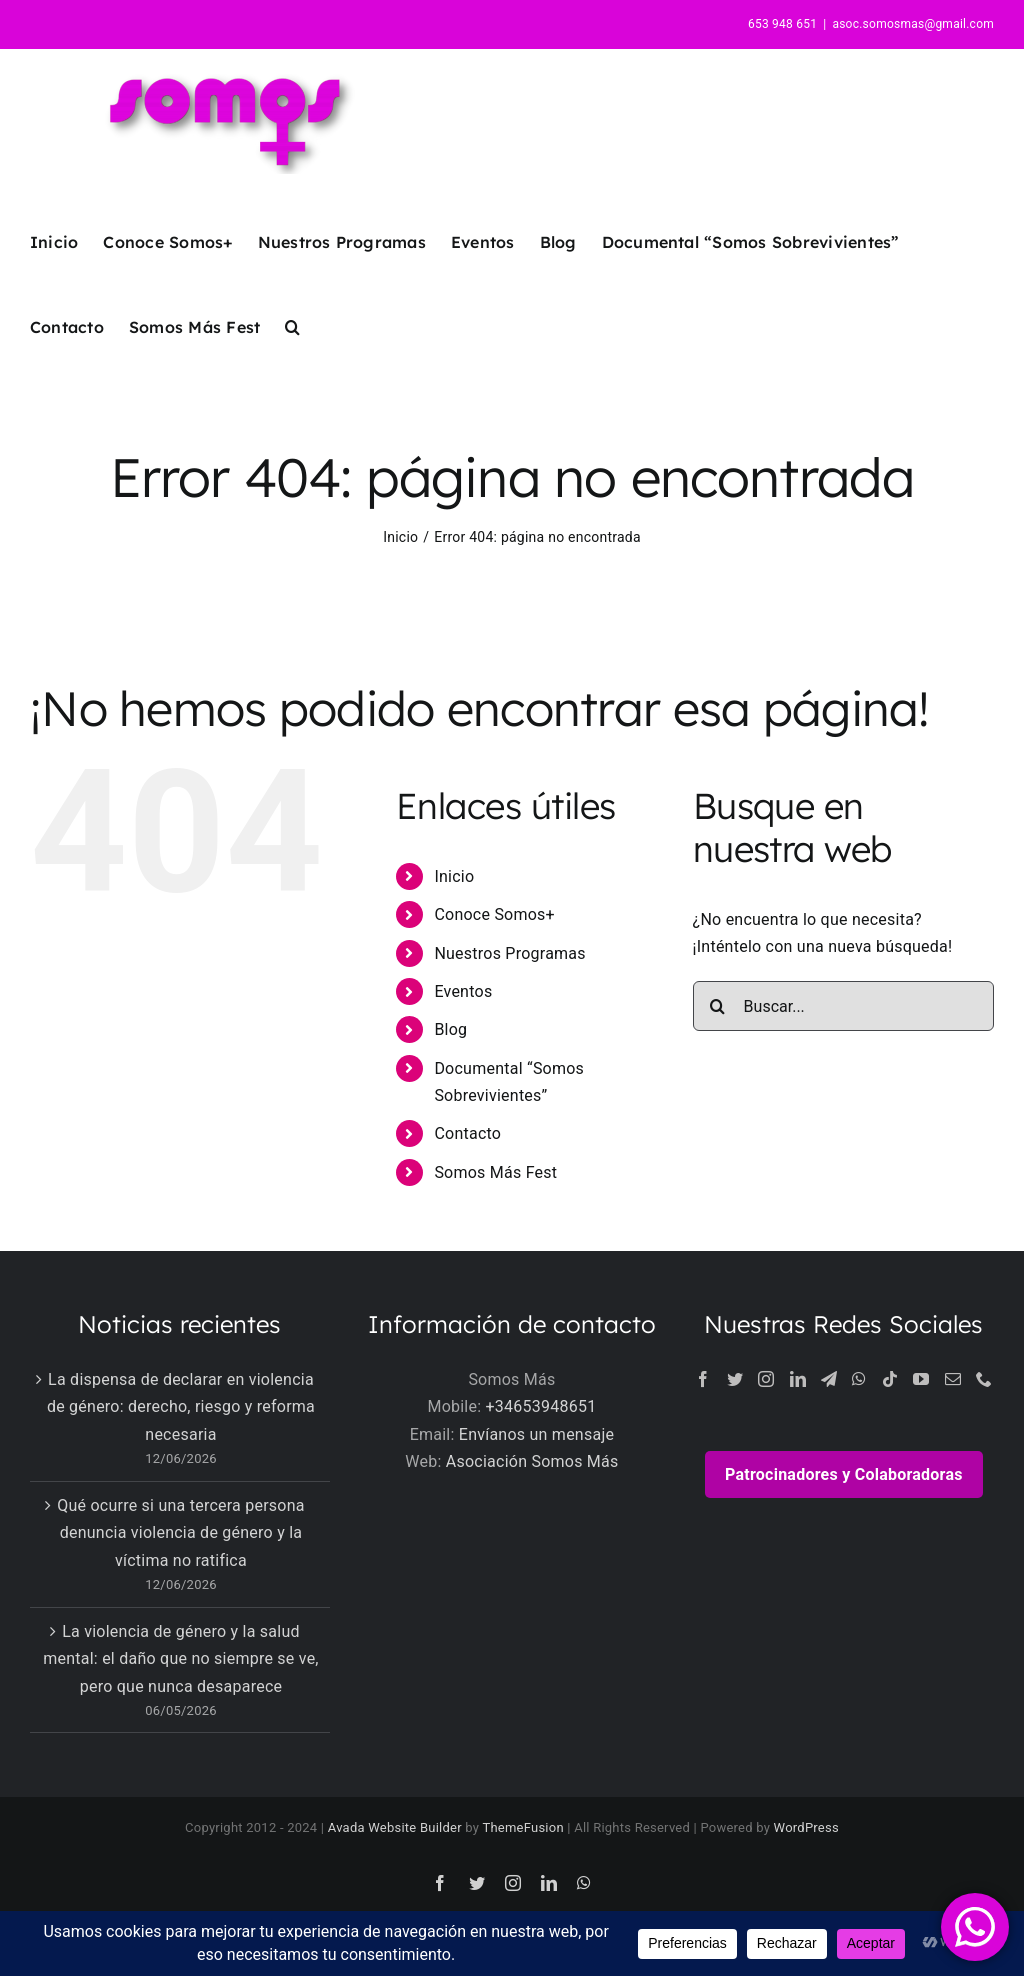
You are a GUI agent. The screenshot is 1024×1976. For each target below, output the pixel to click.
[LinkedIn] (798, 1379)
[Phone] (984, 1379)
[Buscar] (718, 1006)
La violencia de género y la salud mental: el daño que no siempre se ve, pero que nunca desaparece (181, 1659)
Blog (450, 1029)
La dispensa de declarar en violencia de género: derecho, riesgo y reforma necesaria (181, 1407)
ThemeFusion (522, 1827)
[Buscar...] (843, 1006)
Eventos (463, 991)
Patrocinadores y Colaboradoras (844, 1474)
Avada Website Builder (395, 1827)
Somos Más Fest (495, 1172)
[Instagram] (766, 1379)
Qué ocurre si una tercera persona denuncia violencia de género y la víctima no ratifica (181, 1533)
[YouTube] (921, 1379)
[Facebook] (703, 1379)
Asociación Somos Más (532, 1461)
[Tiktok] (890, 1379)
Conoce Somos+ (494, 914)
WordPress (806, 1827)
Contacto (467, 1133)
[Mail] (953, 1379)
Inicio (454, 876)
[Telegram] (829, 1379)
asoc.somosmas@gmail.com (913, 24)
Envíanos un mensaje (536, 1434)
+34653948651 (541, 1406)
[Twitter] (735, 1379)
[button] (292, 326)
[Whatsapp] (859, 1379)
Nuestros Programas (509, 953)
